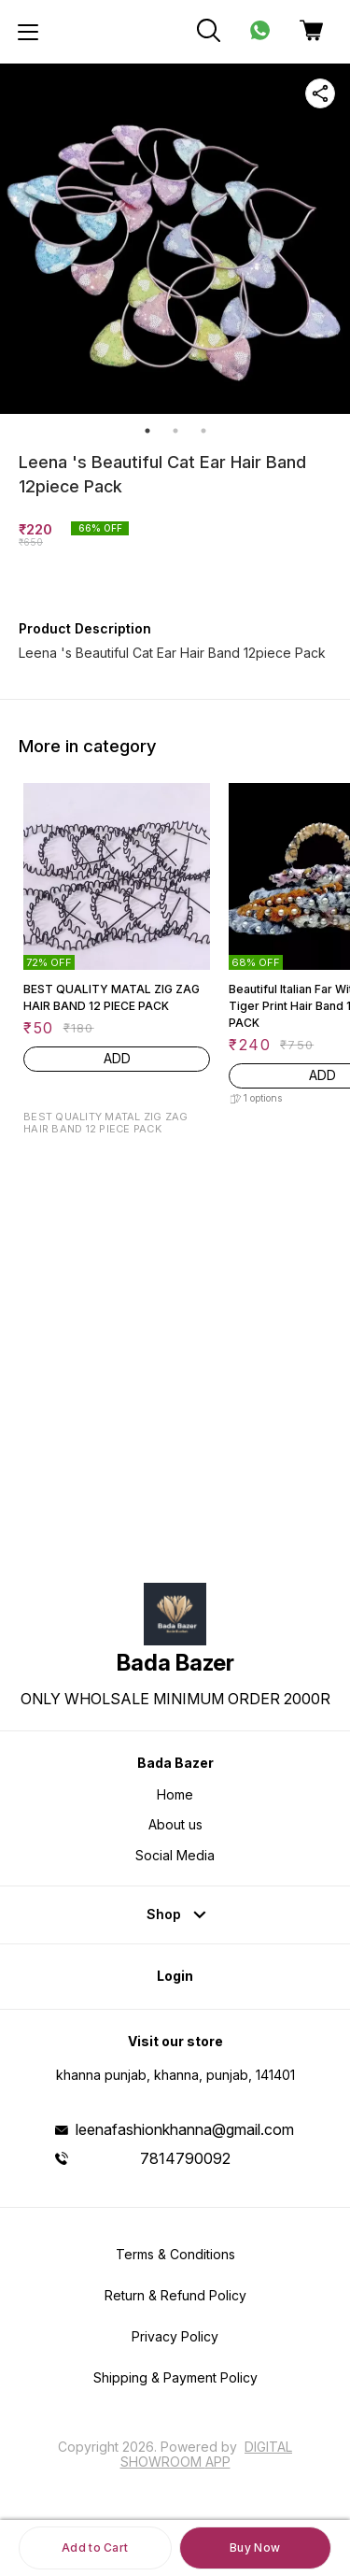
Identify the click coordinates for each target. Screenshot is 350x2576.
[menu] (28, 31)
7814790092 (185, 2158)
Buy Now (255, 2547)
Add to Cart (95, 2547)
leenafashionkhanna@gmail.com (185, 2129)
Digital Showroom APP (206, 2454)
